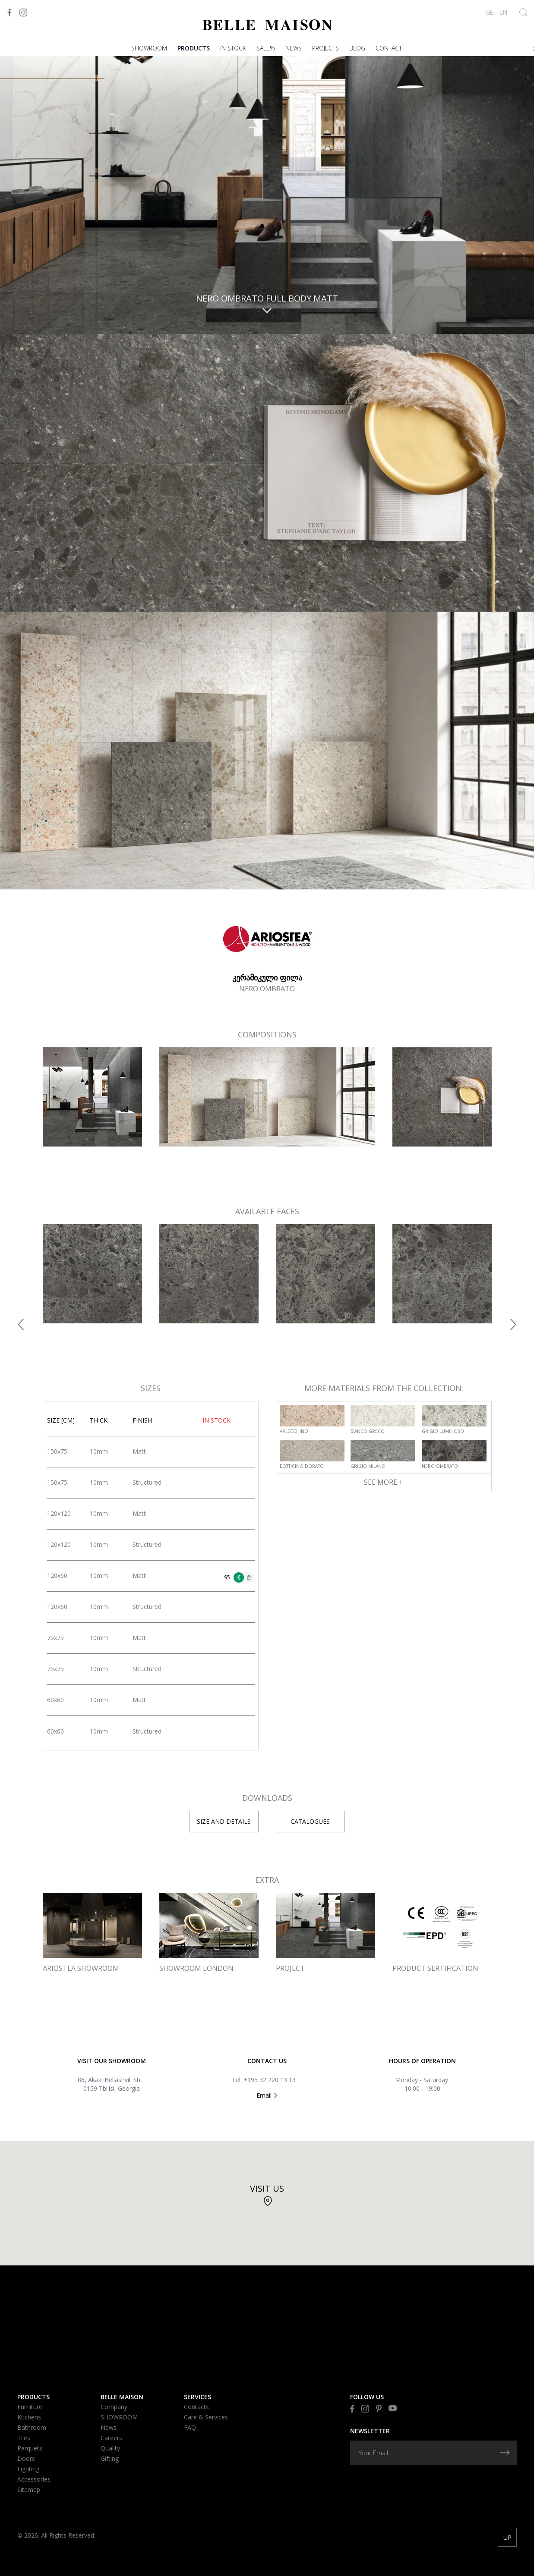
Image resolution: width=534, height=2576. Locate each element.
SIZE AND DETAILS (224, 1821)
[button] (21, 1324)
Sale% (265, 48)
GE (489, 12)
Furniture (29, 2407)
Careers (111, 2438)
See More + (383, 1482)
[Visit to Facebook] (9, 12)
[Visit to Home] (267, 24)
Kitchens (29, 2417)
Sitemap (28, 2489)
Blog (357, 48)
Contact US (267, 2061)
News (293, 48)
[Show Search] (523, 12)
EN (503, 12)
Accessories (34, 2479)
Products (193, 48)
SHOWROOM (149, 48)
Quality (110, 2448)
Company (114, 2407)
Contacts (196, 2407)
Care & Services (206, 2417)
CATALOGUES (310, 1821)
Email (266, 2095)
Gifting (110, 2458)
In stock (233, 48)
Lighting (28, 2469)
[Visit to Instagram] (23, 12)
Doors (26, 2458)
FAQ (190, 2427)
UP (507, 2537)
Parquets (29, 2448)
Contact (389, 48)
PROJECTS (325, 48)
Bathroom (31, 2427)
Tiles (23, 2438)
